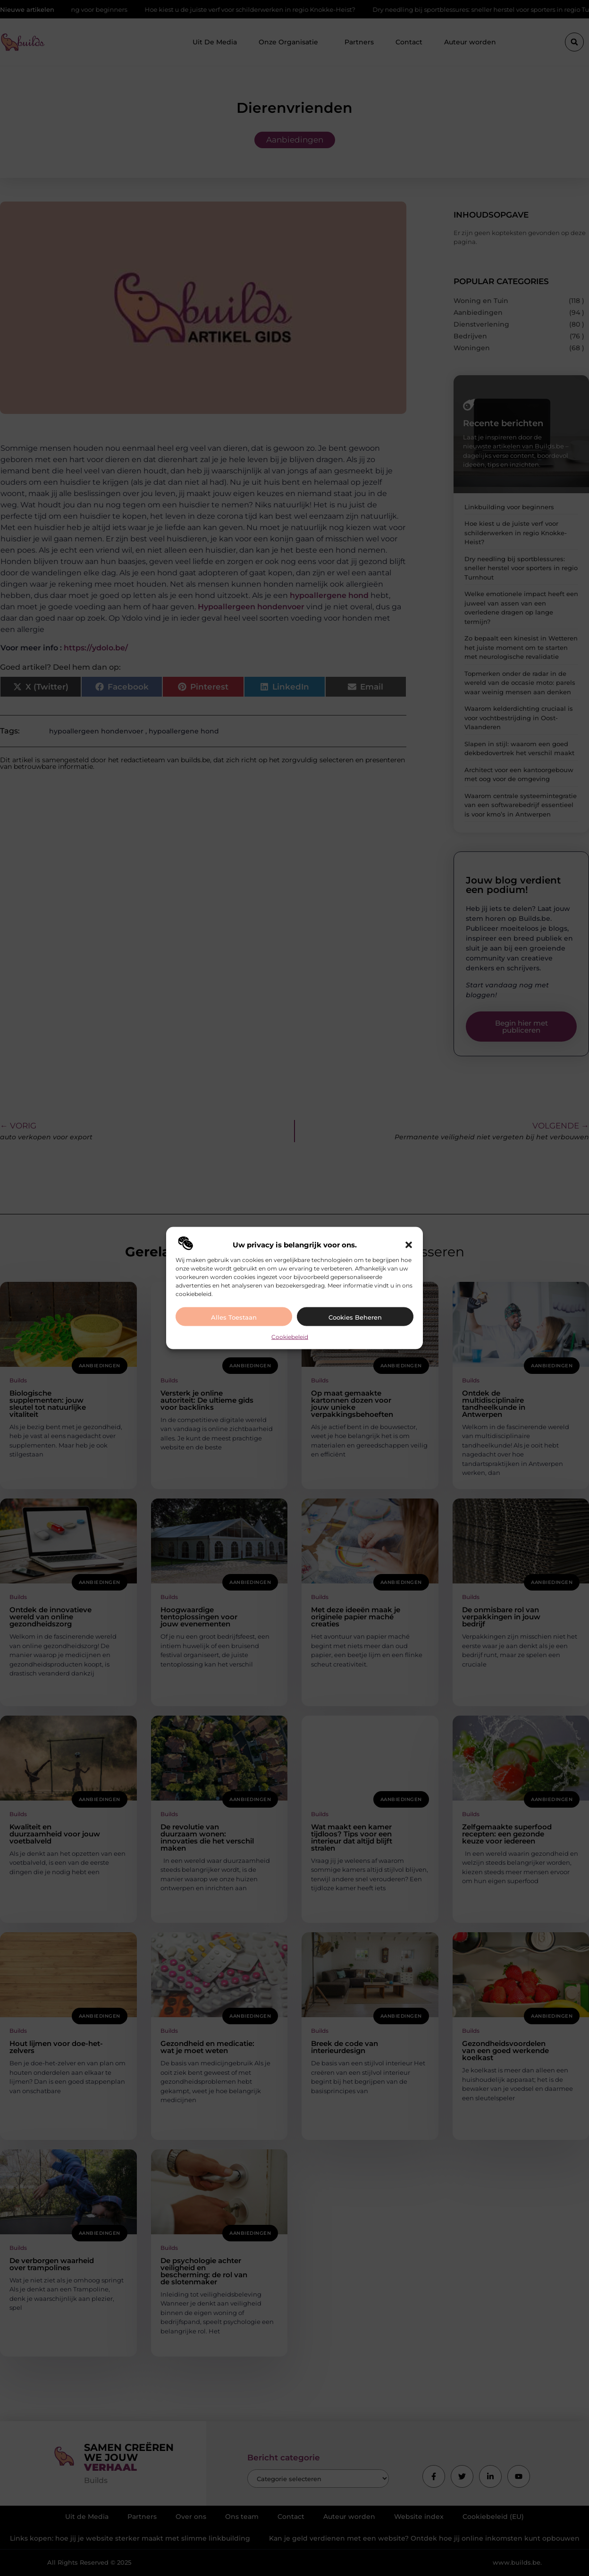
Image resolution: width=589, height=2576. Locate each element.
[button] (408, 1244)
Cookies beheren (355, 1317)
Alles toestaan (234, 1317)
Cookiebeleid (289, 1336)
